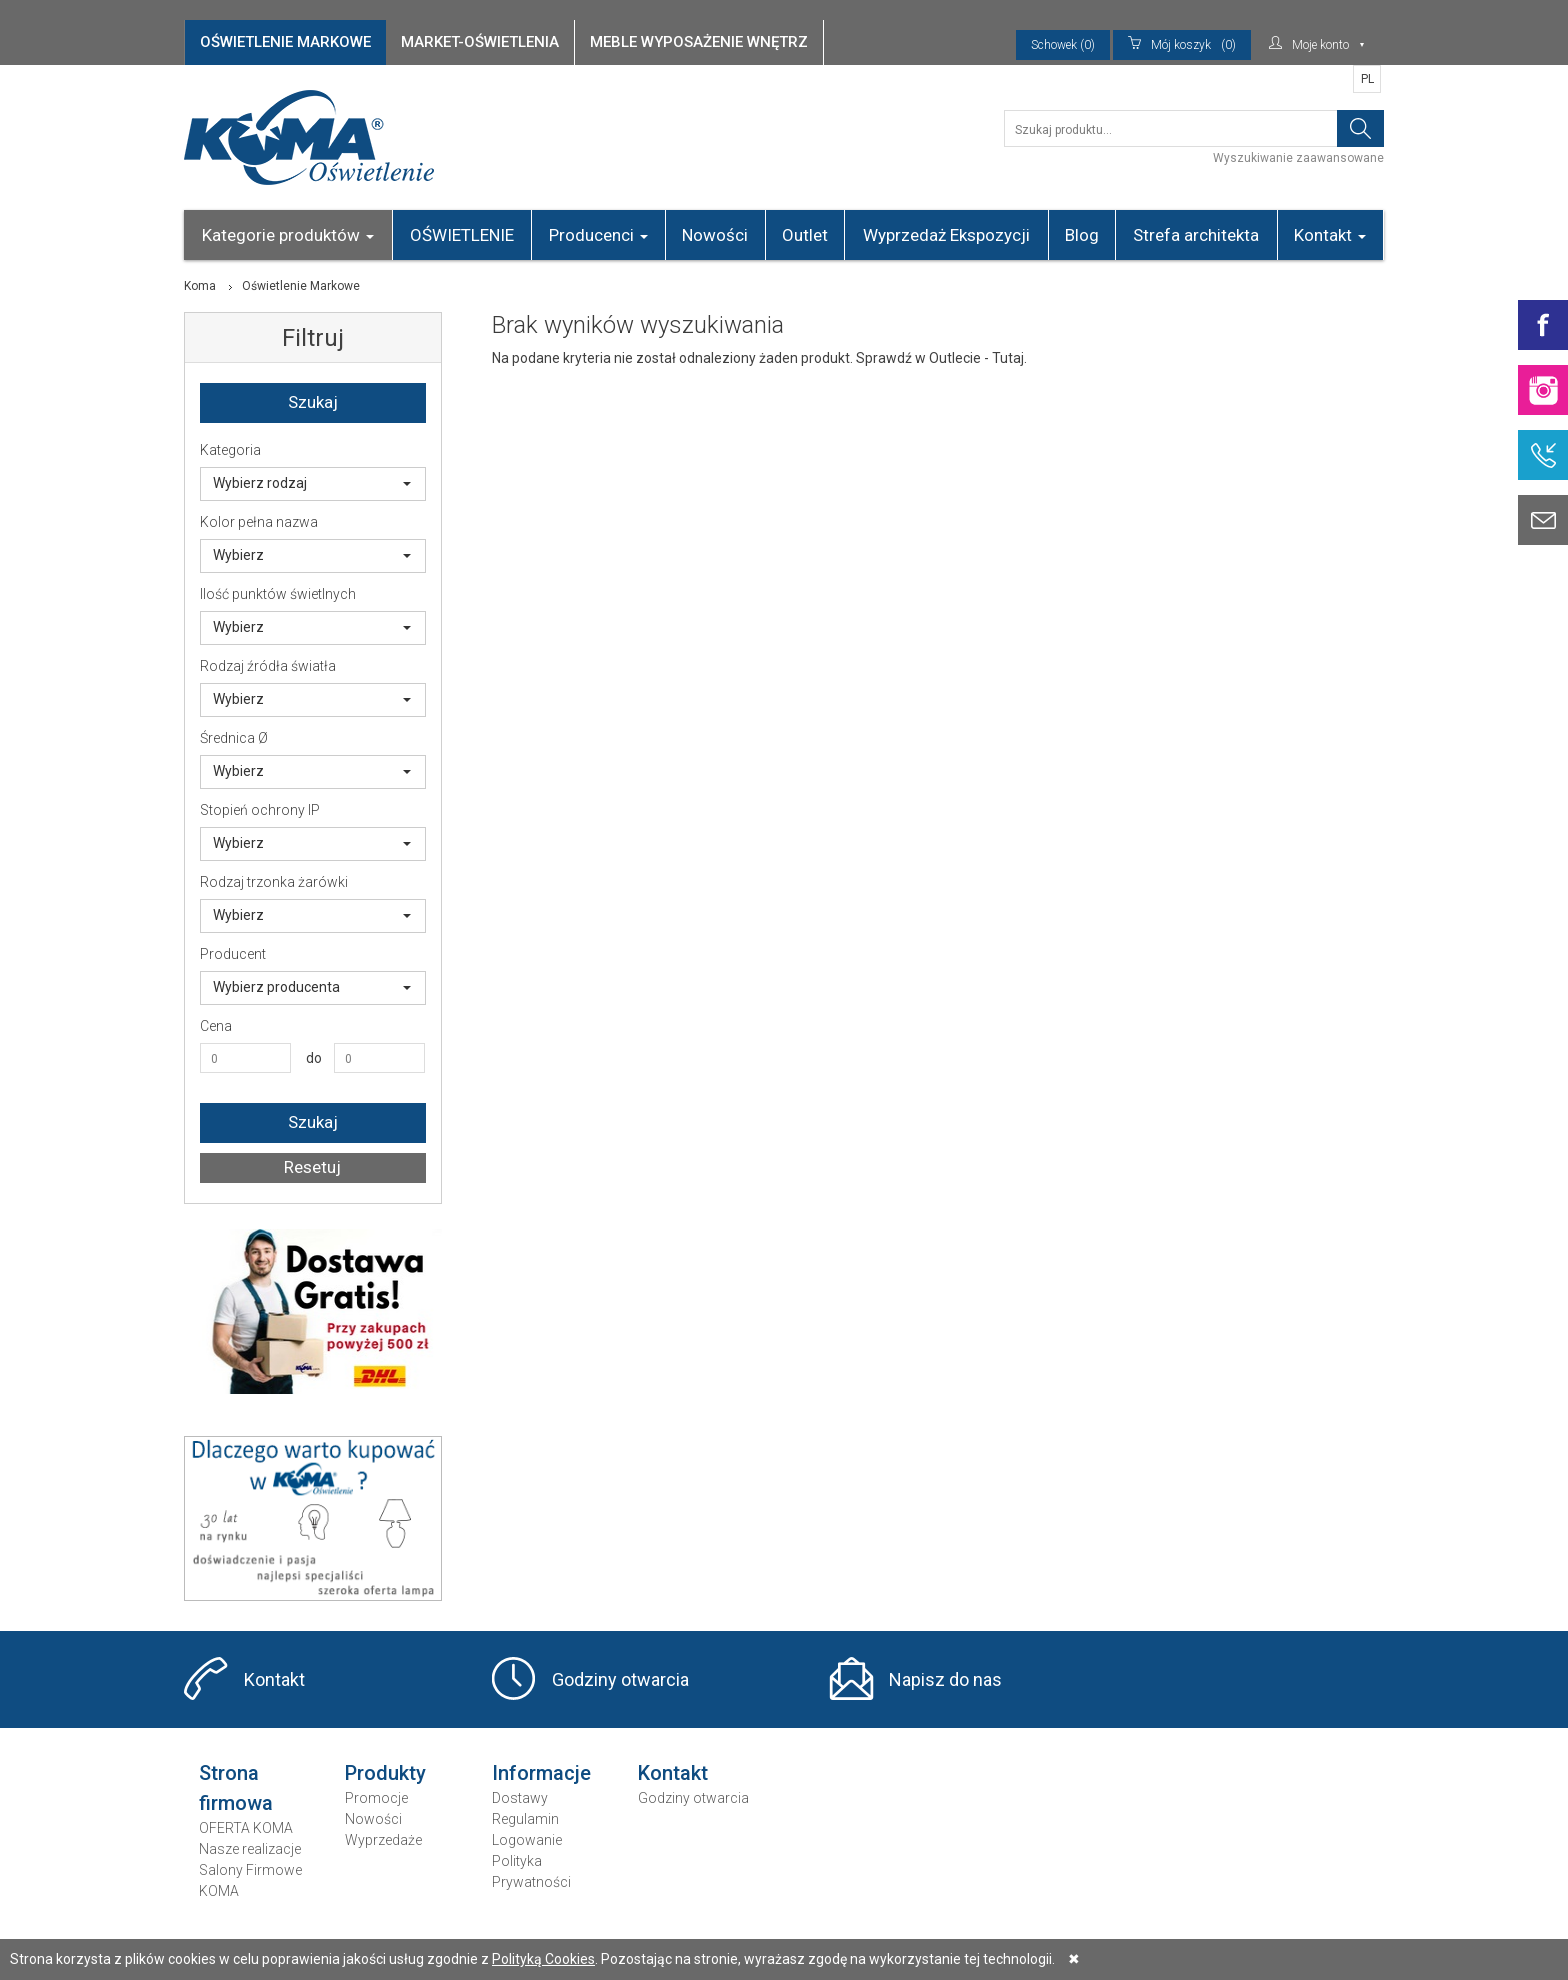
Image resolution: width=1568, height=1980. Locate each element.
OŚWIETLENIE (462, 235)
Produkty (385, 1773)
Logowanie (527, 1840)
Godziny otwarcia (620, 1679)
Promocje (376, 1798)
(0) (1182, 45)
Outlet (805, 235)
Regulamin (525, 1819)
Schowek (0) (1063, 45)
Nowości (715, 235)
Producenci (598, 235)
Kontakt (1330, 235)
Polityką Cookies (543, 1959)
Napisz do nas (945, 1679)
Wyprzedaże (383, 1840)
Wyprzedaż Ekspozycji (946, 235)
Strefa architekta (1196, 235)
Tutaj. (1009, 358)
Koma (200, 286)
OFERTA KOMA (246, 1828)
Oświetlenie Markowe (301, 286)
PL (1367, 79)
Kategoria (230, 450)
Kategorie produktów (288, 235)
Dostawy (520, 1798)
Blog (1082, 235)
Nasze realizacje (250, 1849)
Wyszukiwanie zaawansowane (1298, 158)
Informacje (541, 1773)
